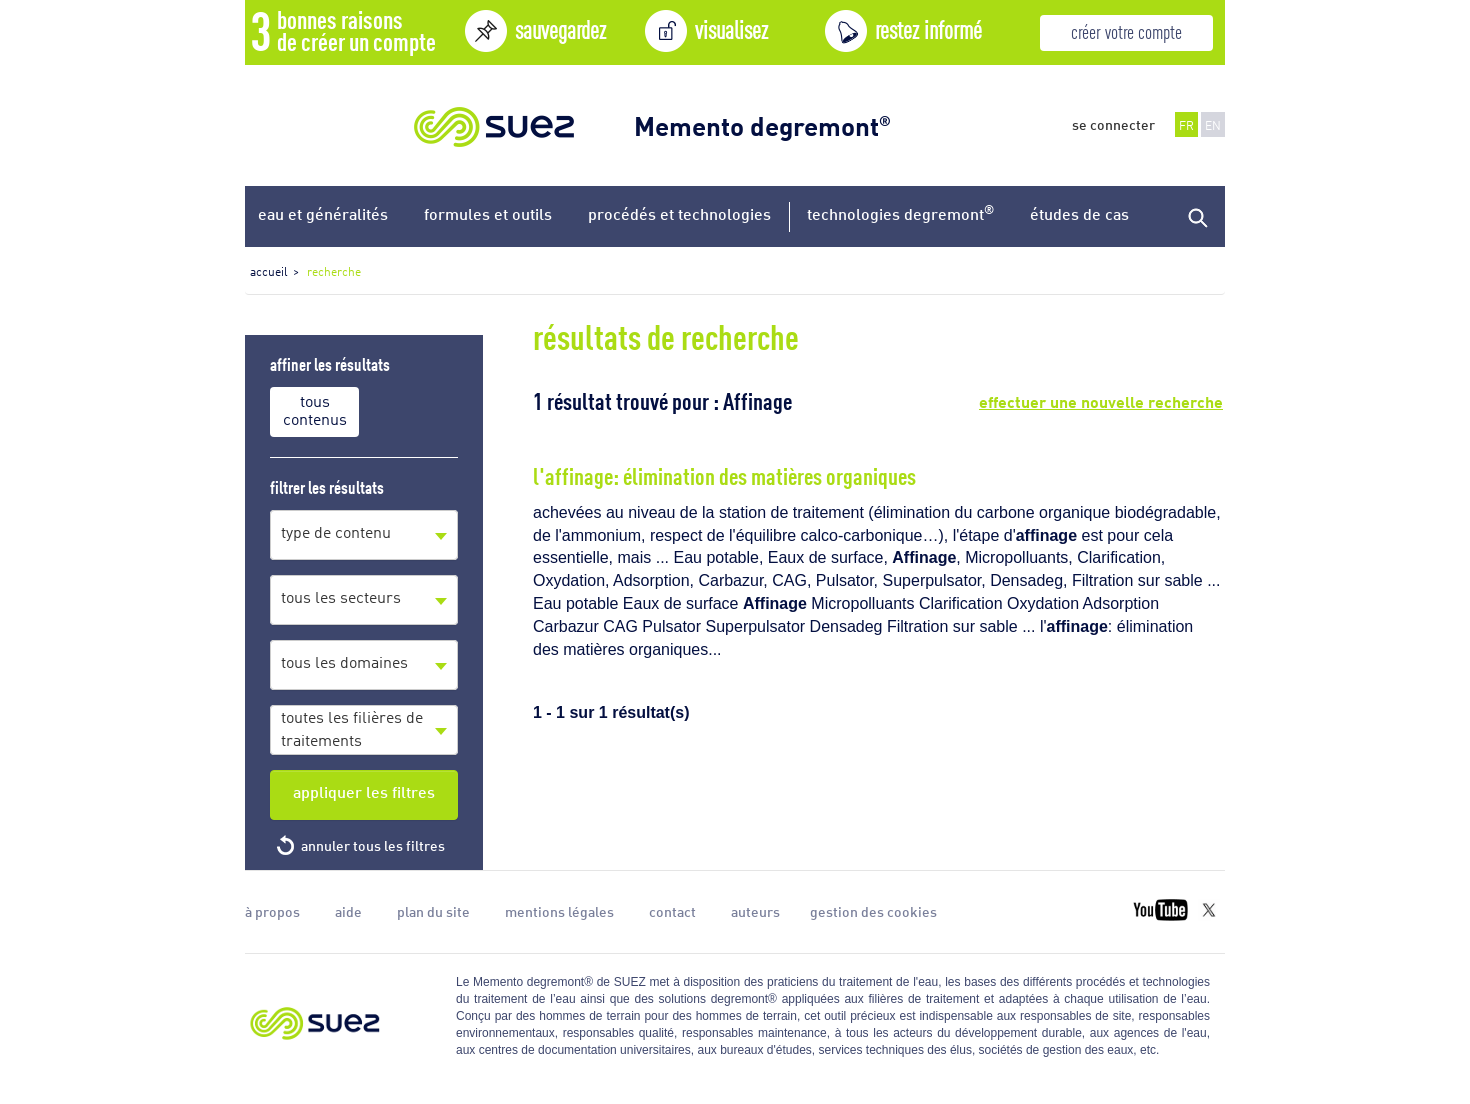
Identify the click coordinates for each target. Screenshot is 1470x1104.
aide (348, 911)
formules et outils (488, 213)
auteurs (755, 911)
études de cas (1079, 213)
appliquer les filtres (364, 791)
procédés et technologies (679, 213)
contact (672, 911)
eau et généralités (323, 213)
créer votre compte (1126, 30)
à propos (272, 911)
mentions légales (559, 911)
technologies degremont (900, 212)
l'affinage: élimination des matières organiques (724, 474)
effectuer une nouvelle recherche (1101, 400)
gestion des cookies (873, 911)
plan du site (433, 911)
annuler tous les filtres (373, 845)
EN (1213, 124)
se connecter (1113, 124)
